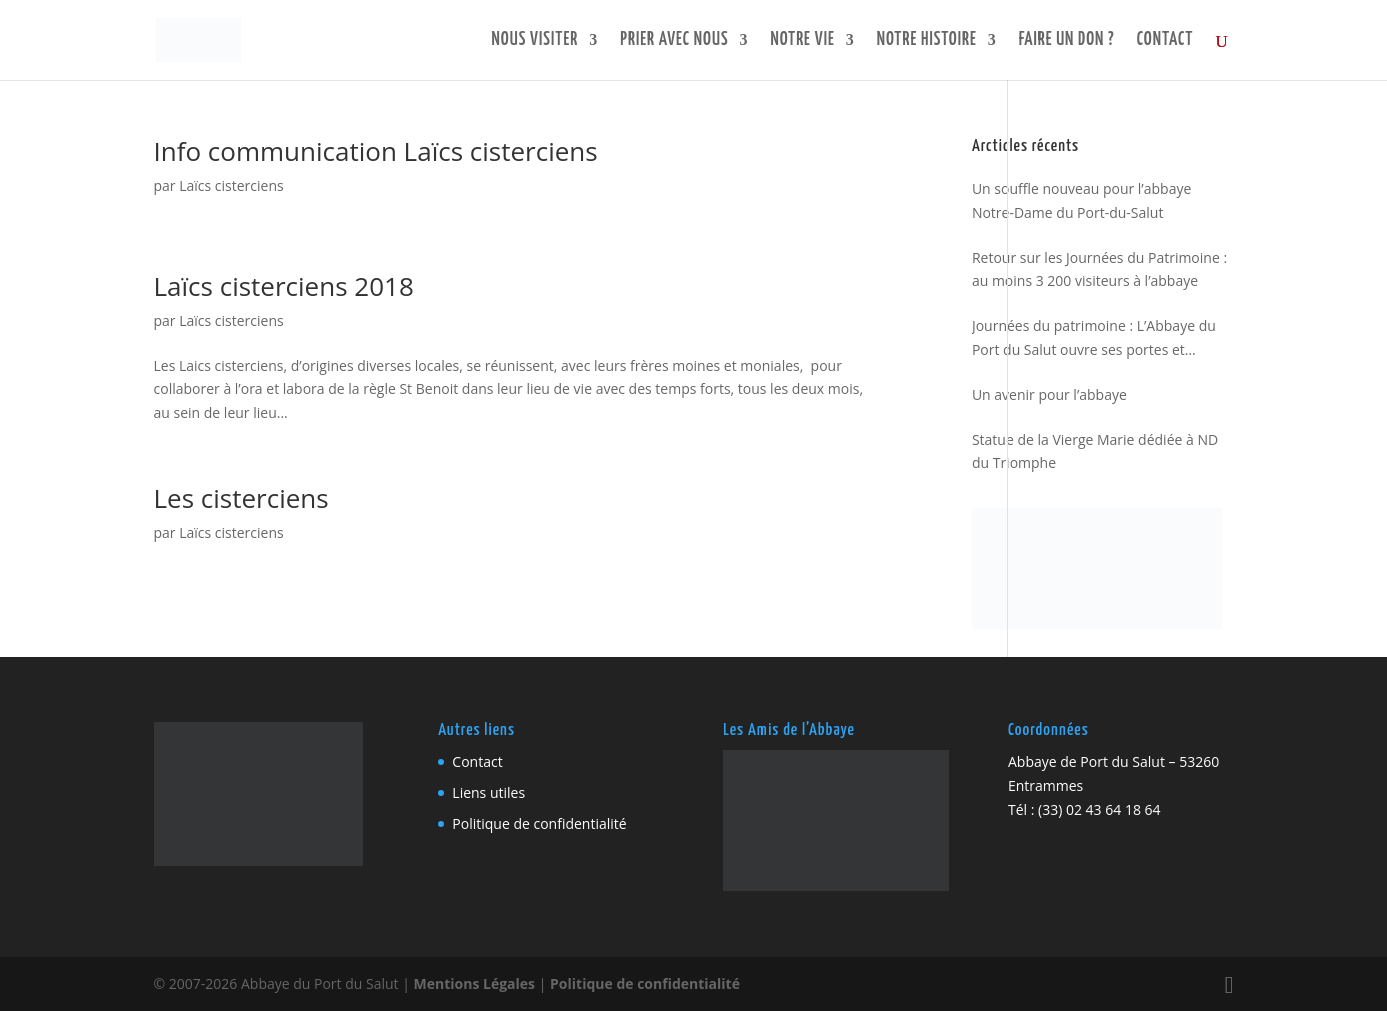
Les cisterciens (241, 498)
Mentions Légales (475, 983)
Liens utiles (488, 792)
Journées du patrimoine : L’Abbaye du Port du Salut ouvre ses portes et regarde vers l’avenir (1094, 339)
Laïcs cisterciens (231, 185)
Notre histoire (927, 41)
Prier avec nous (674, 41)
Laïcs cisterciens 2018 (284, 286)
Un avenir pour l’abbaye (1049, 394)
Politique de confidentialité (539, 823)
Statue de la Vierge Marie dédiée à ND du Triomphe (1095, 451)
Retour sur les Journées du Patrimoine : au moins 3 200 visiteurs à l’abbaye (1099, 269)
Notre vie (803, 41)
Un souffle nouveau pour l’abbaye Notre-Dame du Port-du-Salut (1081, 200)
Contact (1165, 41)
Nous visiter (535, 41)
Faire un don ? (1067, 41)
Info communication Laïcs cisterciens (376, 151)
